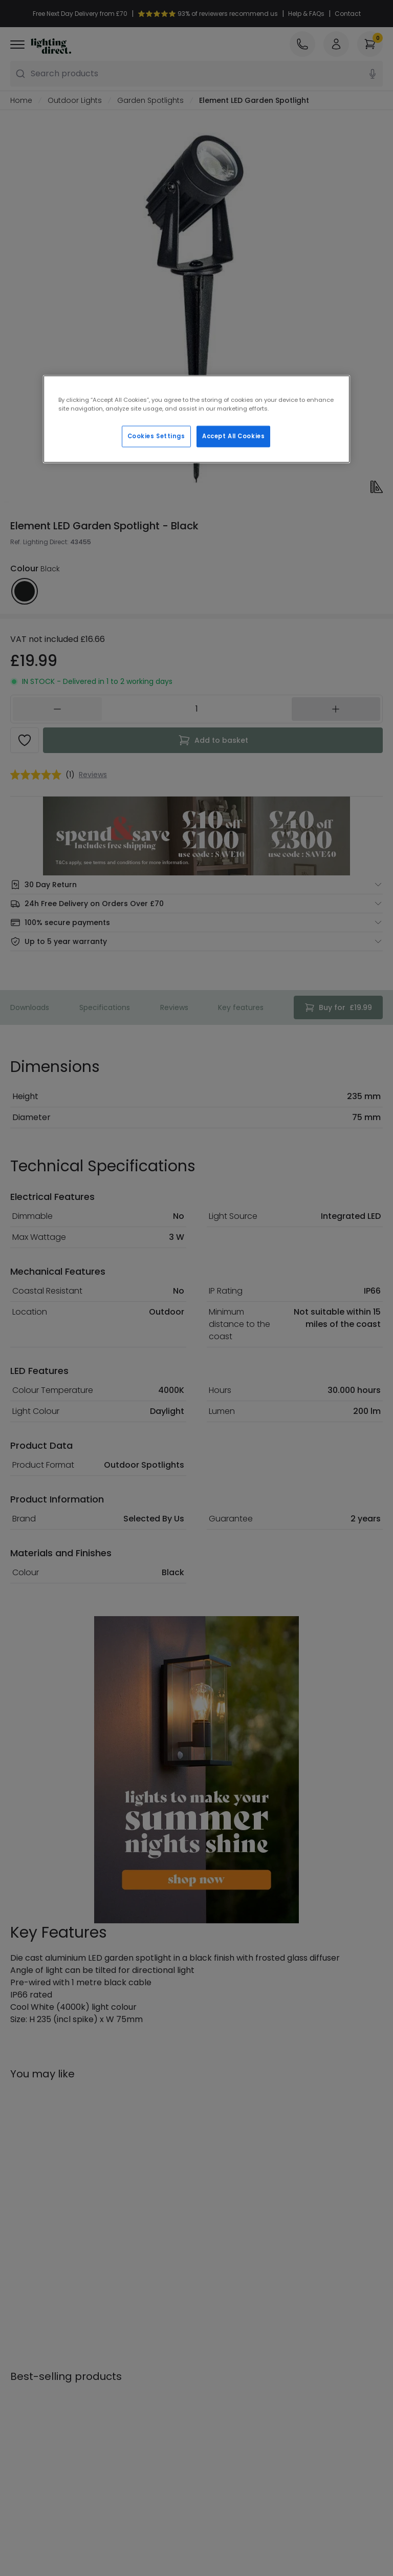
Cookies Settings (156, 436)
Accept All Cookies (233, 436)
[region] (196, 419)
